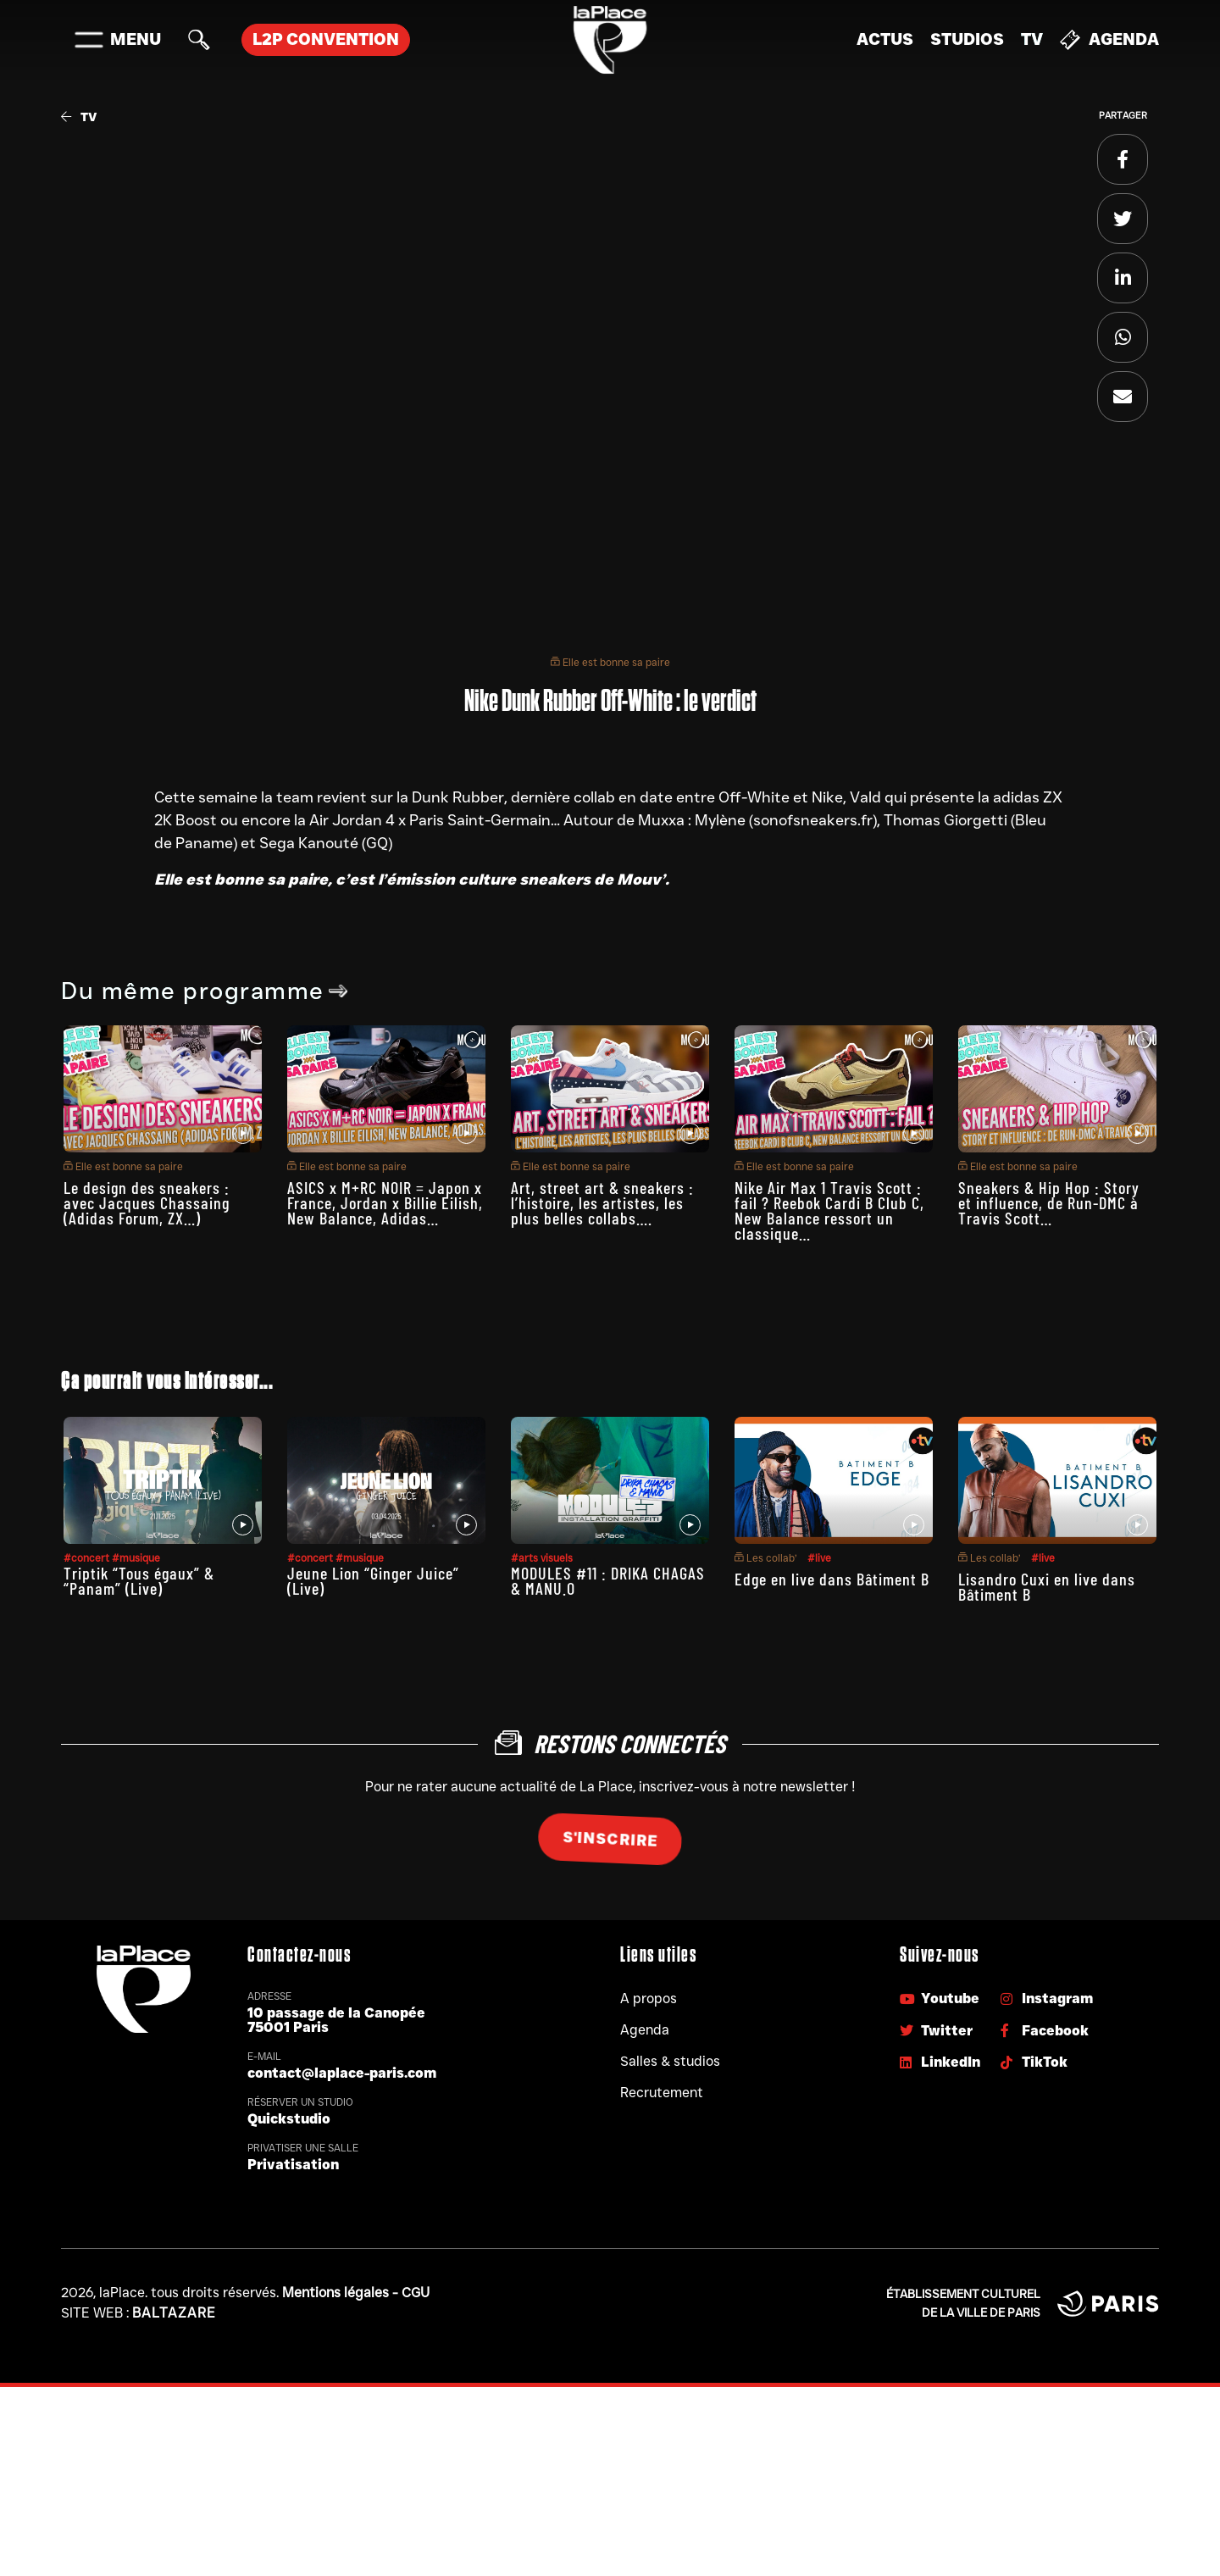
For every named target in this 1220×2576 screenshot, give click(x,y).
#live (819, 1558)
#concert (88, 1558)
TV (1032, 39)
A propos (648, 1998)
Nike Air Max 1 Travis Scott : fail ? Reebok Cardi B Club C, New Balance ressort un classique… (829, 1210)
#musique (136, 1558)
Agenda (1109, 40)
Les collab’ (766, 1558)
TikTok (1034, 2062)
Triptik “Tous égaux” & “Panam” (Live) (139, 1580)
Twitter (936, 2031)
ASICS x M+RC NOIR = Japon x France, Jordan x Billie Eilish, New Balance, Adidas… (385, 1202)
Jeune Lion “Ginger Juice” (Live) (373, 1580)
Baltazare (174, 2313)
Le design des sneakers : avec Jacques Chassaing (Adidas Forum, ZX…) (147, 1202)
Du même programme (204, 990)
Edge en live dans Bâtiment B (832, 1578)
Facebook (1045, 2031)
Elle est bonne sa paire (610, 662)
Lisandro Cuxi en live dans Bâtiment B (1046, 1586)
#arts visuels (542, 1558)
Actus (885, 39)
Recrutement (661, 2093)
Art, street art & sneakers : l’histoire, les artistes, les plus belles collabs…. (602, 1202)
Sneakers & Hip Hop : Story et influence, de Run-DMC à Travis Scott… (1049, 1202)
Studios (967, 39)
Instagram (1047, 1998)
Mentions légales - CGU (356, 2293)
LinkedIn (940, 2062)
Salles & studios (670, 2061)
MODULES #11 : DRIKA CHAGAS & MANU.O (608, 1580)
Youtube (939, 1998)
